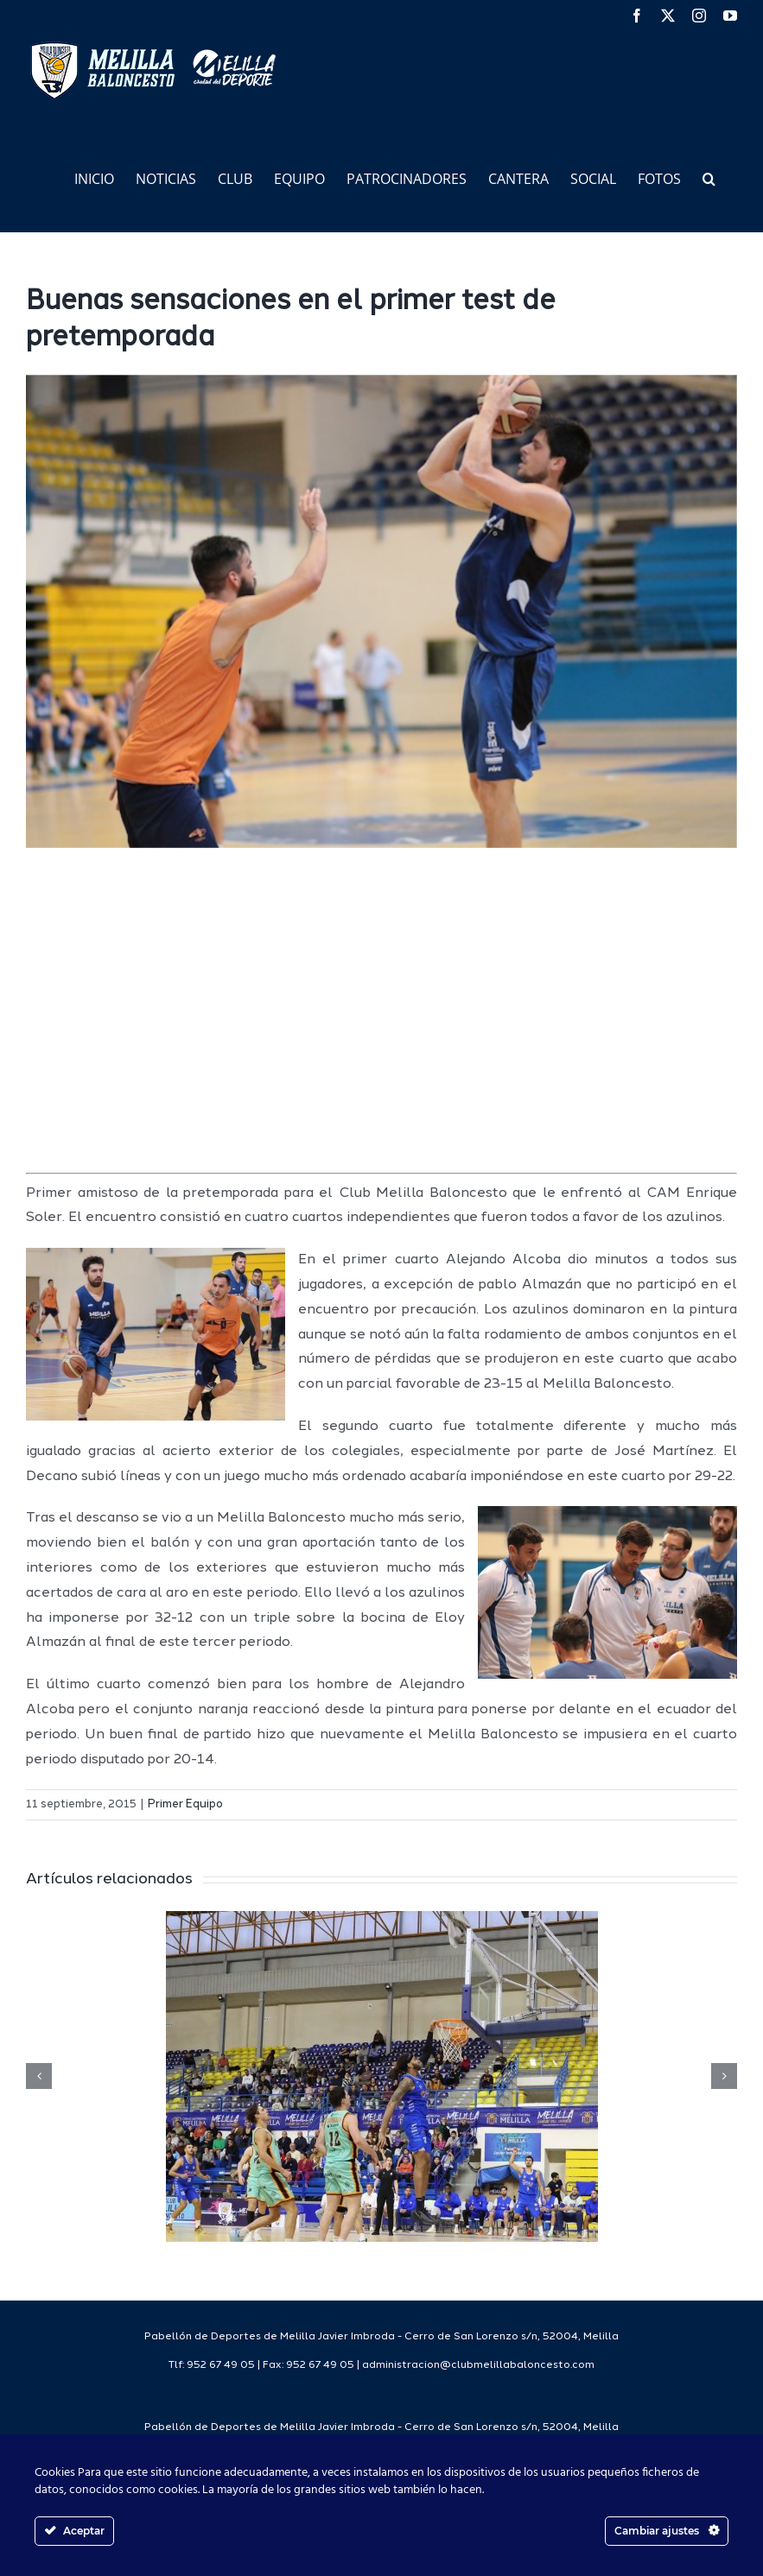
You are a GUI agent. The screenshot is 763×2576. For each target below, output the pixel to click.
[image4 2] (381, 611)
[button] (709, 177)
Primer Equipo (185, 1804)
